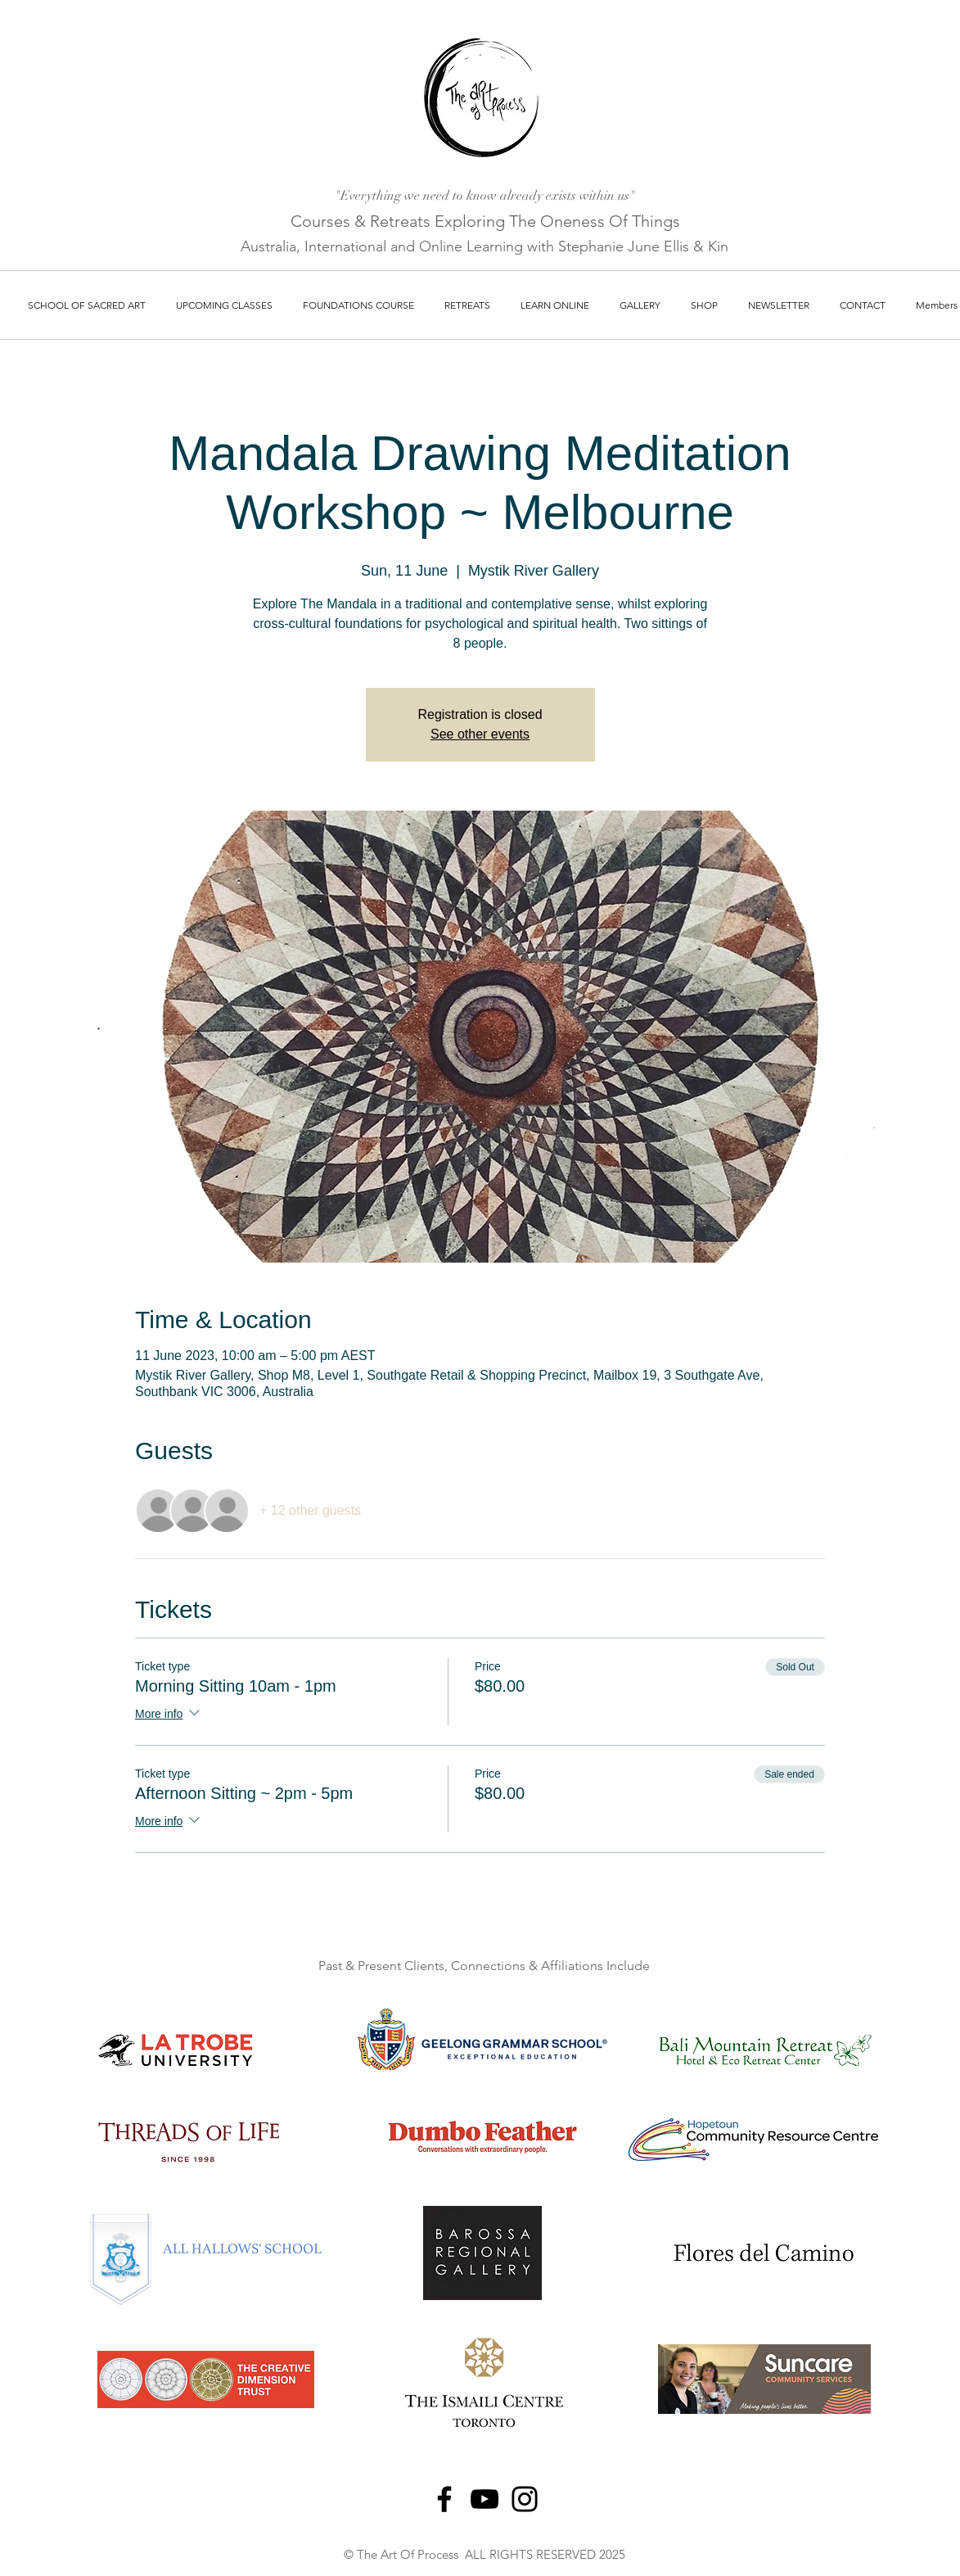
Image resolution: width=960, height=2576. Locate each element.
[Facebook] (444, 2499)
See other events (480, 734)
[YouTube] (484, 2499)
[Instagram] (524, 2499)
